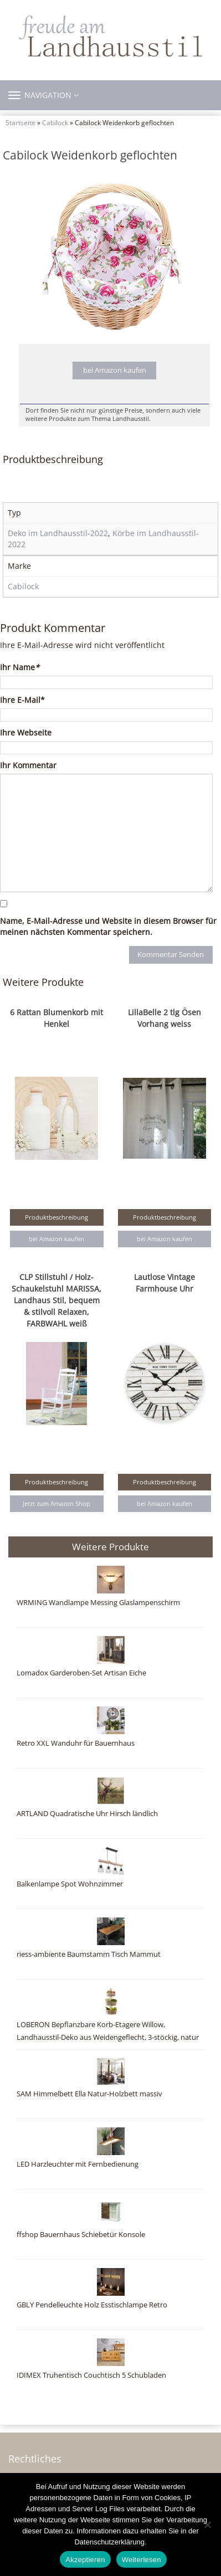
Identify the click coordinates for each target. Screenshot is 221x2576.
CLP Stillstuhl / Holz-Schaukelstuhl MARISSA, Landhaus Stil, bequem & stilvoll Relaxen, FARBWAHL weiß (56, 1300)
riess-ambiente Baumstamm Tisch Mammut (89, 1954)
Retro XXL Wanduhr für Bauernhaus (76, 1743)
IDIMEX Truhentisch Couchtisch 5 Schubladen (91, 2375)
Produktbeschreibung (56, 1217)
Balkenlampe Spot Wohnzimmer (70, 1884)
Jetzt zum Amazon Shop (56, 1503)
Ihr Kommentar (28, 765)
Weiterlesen (141, 2560)
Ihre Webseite (26, 732)
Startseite (20, 122)
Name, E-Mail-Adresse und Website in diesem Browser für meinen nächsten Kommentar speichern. (108, 926)
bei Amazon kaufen (114, 370)
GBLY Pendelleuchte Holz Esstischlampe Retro (92, 2305)
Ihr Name (19, 667)
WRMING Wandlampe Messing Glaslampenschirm (98, 1602)
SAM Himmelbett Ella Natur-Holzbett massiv (89, 2094)
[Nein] (207, 2524)
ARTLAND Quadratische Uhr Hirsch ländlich (87, 1813)
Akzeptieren (85, 2560)
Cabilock (55, 122)
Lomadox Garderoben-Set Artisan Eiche (81, 1673)
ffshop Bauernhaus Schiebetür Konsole (81, 2234)
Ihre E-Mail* (22, 700)
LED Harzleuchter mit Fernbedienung (77, 2164)
